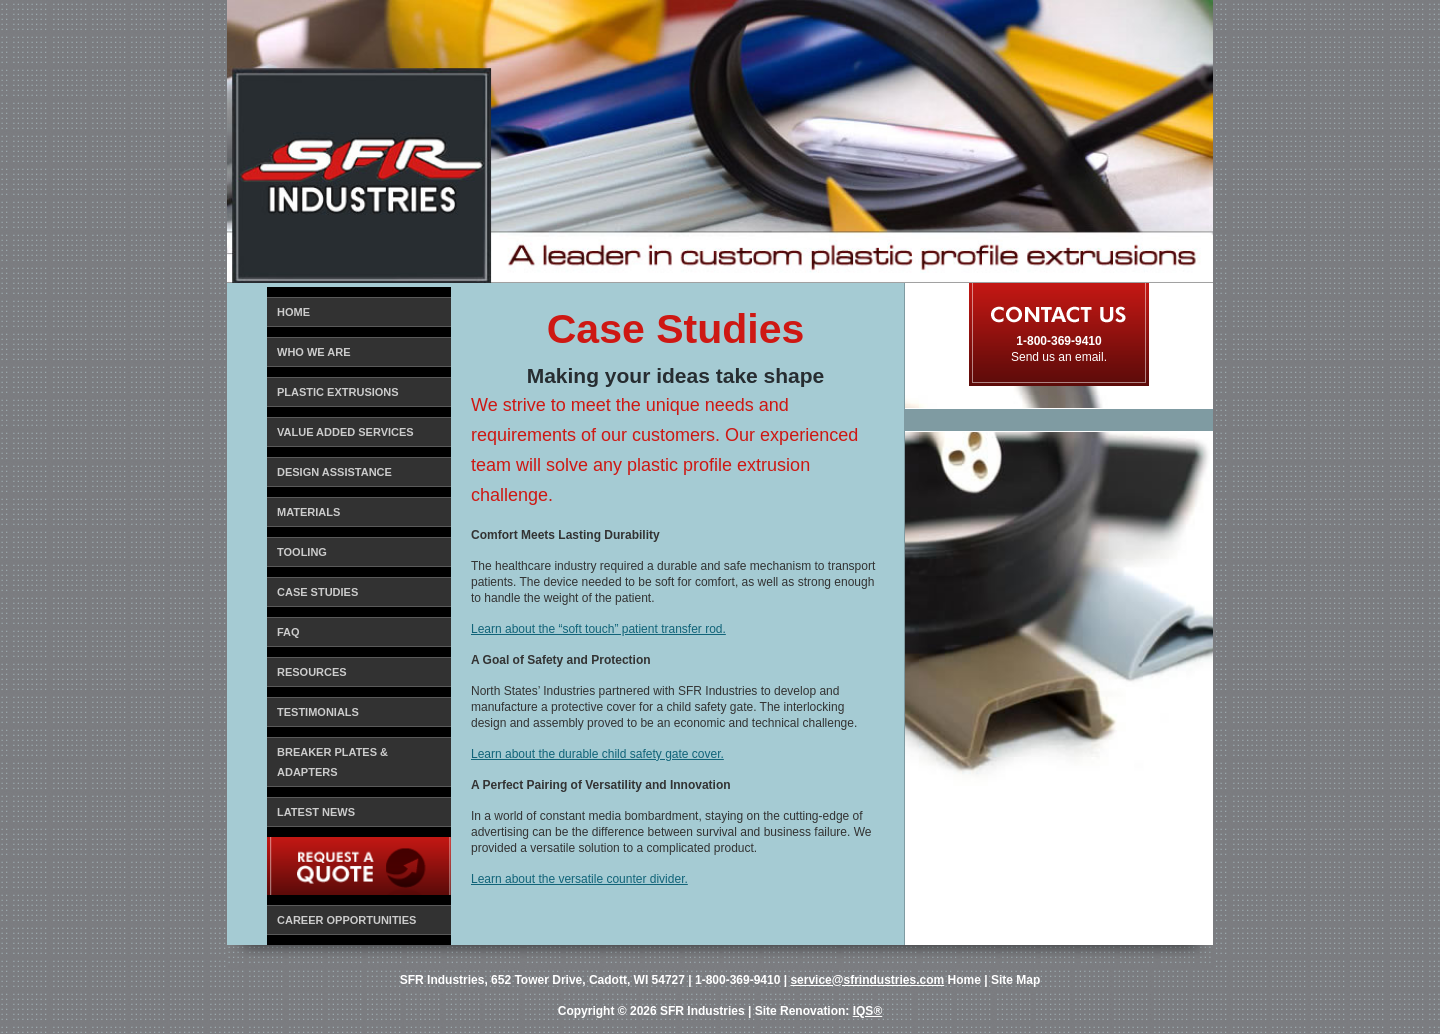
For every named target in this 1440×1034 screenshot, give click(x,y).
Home (293, 312)
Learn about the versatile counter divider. (579, 879)
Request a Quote (330, 851)
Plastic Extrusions (338, 392)
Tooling (302, 552)
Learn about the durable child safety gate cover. (597, 754)
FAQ (288, 632)
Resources (312, 672)
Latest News (316, 812)
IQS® (868, 1011)
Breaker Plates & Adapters (332, 762)
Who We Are (314, 352)
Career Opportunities (346, 920)
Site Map (1015, 980)
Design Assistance (334, 472)
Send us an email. (1059, 357)
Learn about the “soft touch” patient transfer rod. (598, 629)
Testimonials (318, 712)
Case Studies (317, 592)
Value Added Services (345, 432)
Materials (308, 512)
